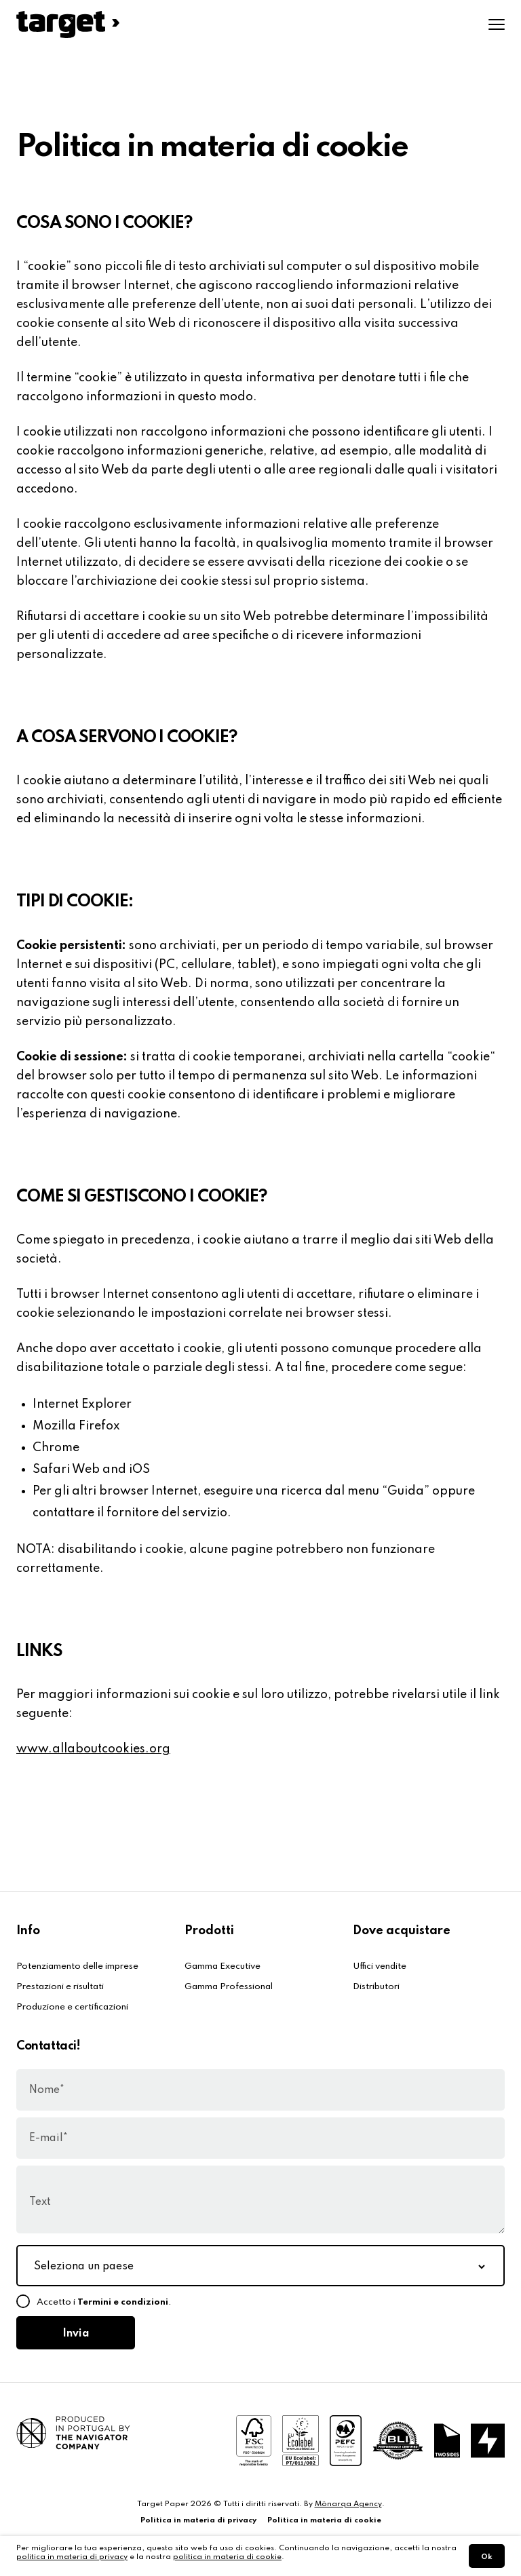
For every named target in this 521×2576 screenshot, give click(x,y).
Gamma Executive (222, 1966)
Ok (487, 2557)
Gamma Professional (229, 1986)
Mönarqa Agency (348, 2504)
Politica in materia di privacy (198, 2520)
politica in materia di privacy (72, 2557)
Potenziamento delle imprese (77, 1966)
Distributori (376, 1986)
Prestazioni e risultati (60, 1986)
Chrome (56, 1448)
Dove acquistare (401, 1931)
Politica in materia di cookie (324, 2520)
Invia (76, 2333)
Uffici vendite (379, 1966)
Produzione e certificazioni (72, 2007)
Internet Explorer (82, 1404)
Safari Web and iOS (91, 1469)
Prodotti (209, 1931)
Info (28, 1931)
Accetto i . (104, 2302)
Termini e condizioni (122, 2302)
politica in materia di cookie (227, 2557)
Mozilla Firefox (76, 1426)
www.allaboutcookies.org (93, 1749)
